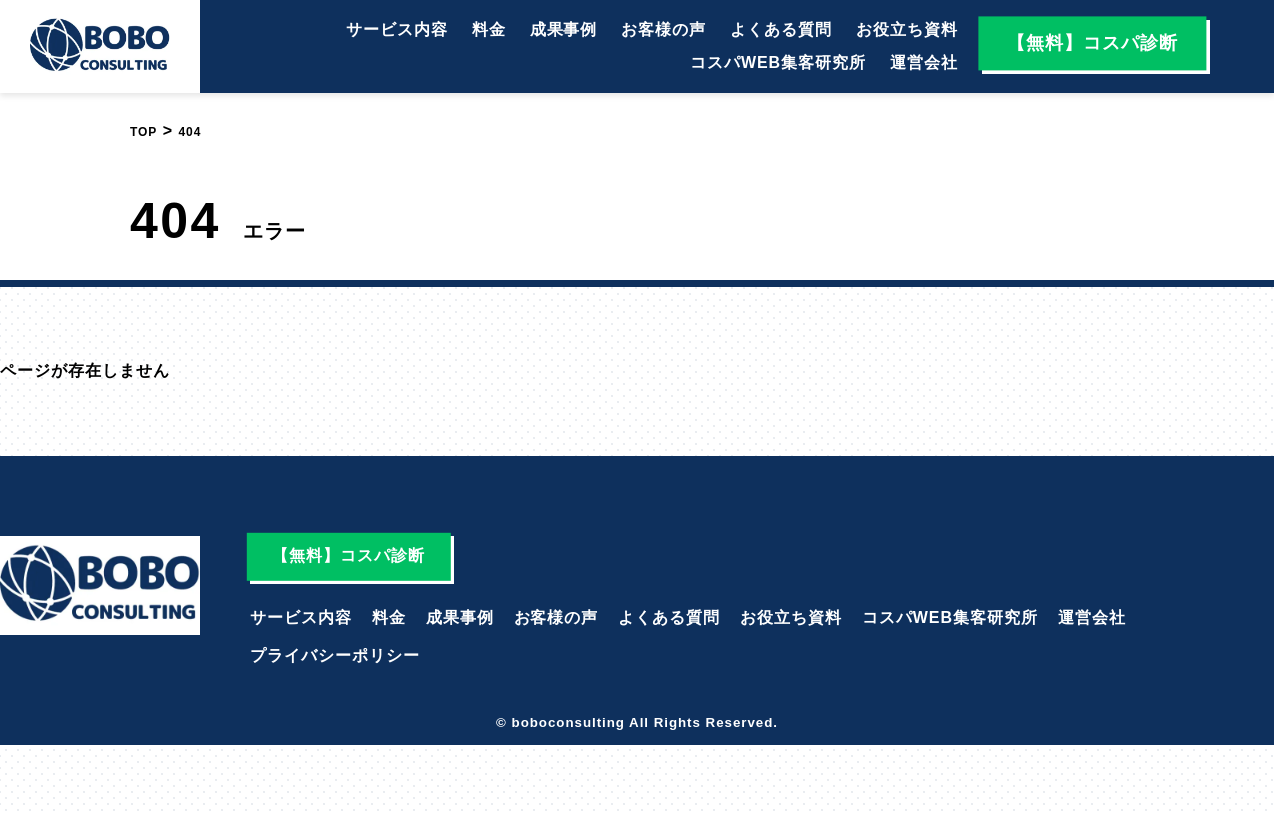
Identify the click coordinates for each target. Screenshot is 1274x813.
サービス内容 (397, 29)
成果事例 (564, 29)
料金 (489, 29)
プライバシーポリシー (335, 655)
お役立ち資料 (907, 29)
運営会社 (924, 62)
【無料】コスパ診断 (1092, 43)
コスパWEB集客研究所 (778, 62)
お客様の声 (663, 29)
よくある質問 (781, 29)
